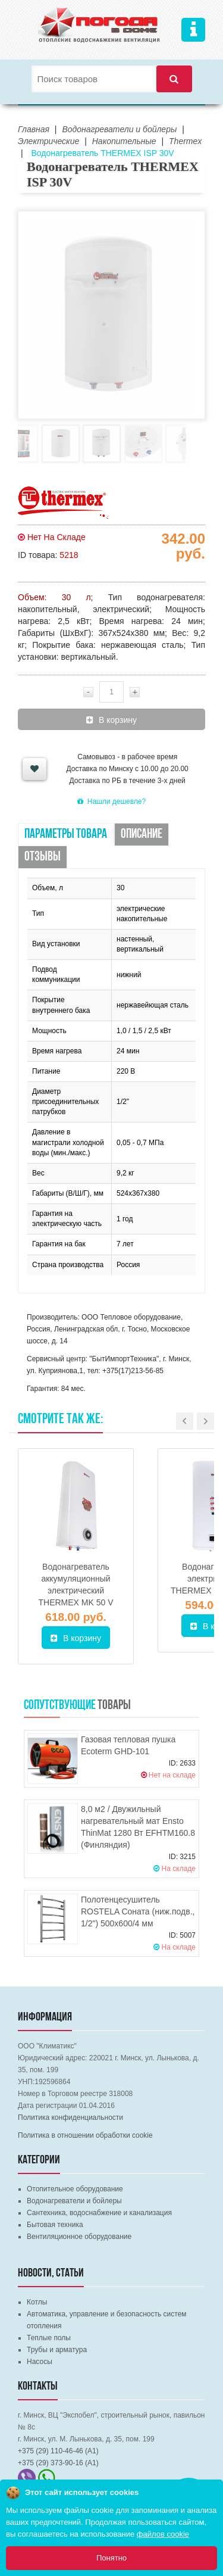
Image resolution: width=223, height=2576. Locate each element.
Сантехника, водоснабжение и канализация (99, 2213)
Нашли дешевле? (111, 801)
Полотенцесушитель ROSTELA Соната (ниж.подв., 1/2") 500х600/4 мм (137, 1911)
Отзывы (42, 857)
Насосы (39, 2361)
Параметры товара (65, 834)
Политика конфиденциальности (70, 2117)
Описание (141, 834)
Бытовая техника (55, 2225)
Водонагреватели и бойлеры (74, 2201)
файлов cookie (163, 2534)
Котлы (37, 2302)
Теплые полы (49, 2338)
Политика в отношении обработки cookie (85, 2135)
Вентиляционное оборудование (79, 2236)
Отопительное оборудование (75, 2189)
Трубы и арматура (57, 2350)
